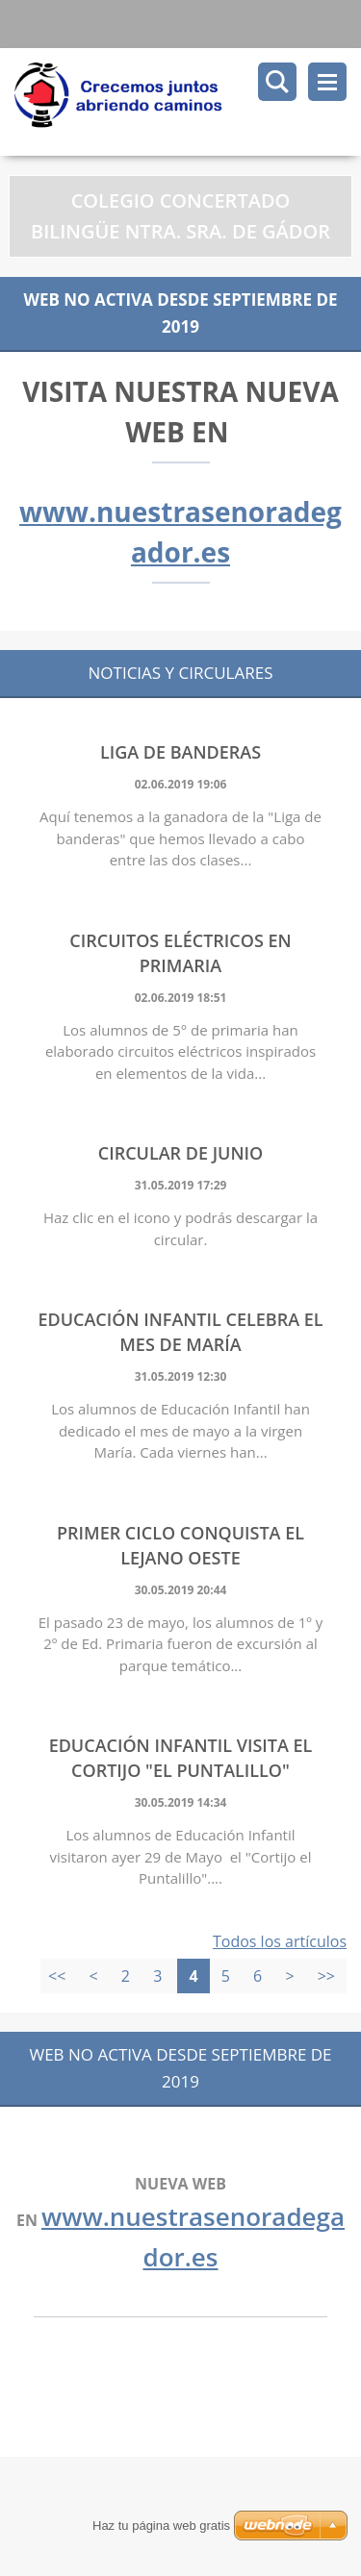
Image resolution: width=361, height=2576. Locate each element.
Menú (327, 82)
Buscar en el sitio (277, 82)
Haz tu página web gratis (161, 2525)
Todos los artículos (280, 1941)
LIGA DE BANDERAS (180, 751)
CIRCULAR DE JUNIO (180, 1152)
